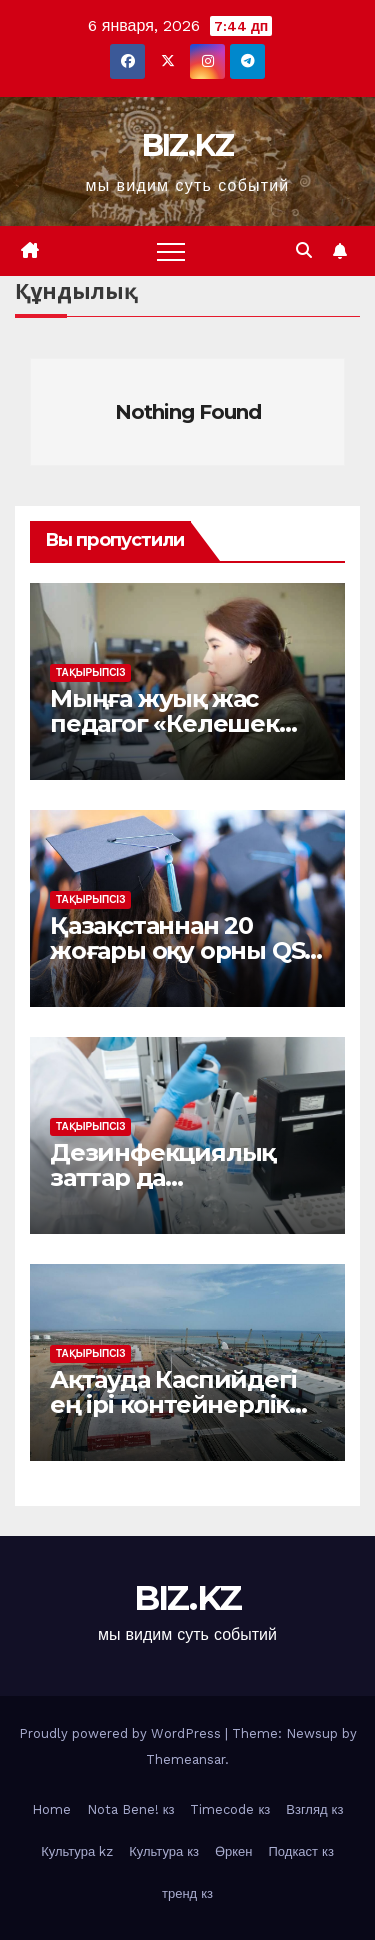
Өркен (233, 1851)
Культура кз (164, 1851)
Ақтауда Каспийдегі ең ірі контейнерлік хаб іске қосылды (173, 1404)
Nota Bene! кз (131, 1809)
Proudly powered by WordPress (122, 1733)
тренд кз (187, 1893)
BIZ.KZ (188, 145)
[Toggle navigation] (171, 251)
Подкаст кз (301, 1851)
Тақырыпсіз (90, 672)
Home (51, 1809)
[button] (304, 250)
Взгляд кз (314, 1809)
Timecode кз (230, 1809)
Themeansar (185, 1759)
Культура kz (77, 1851)
